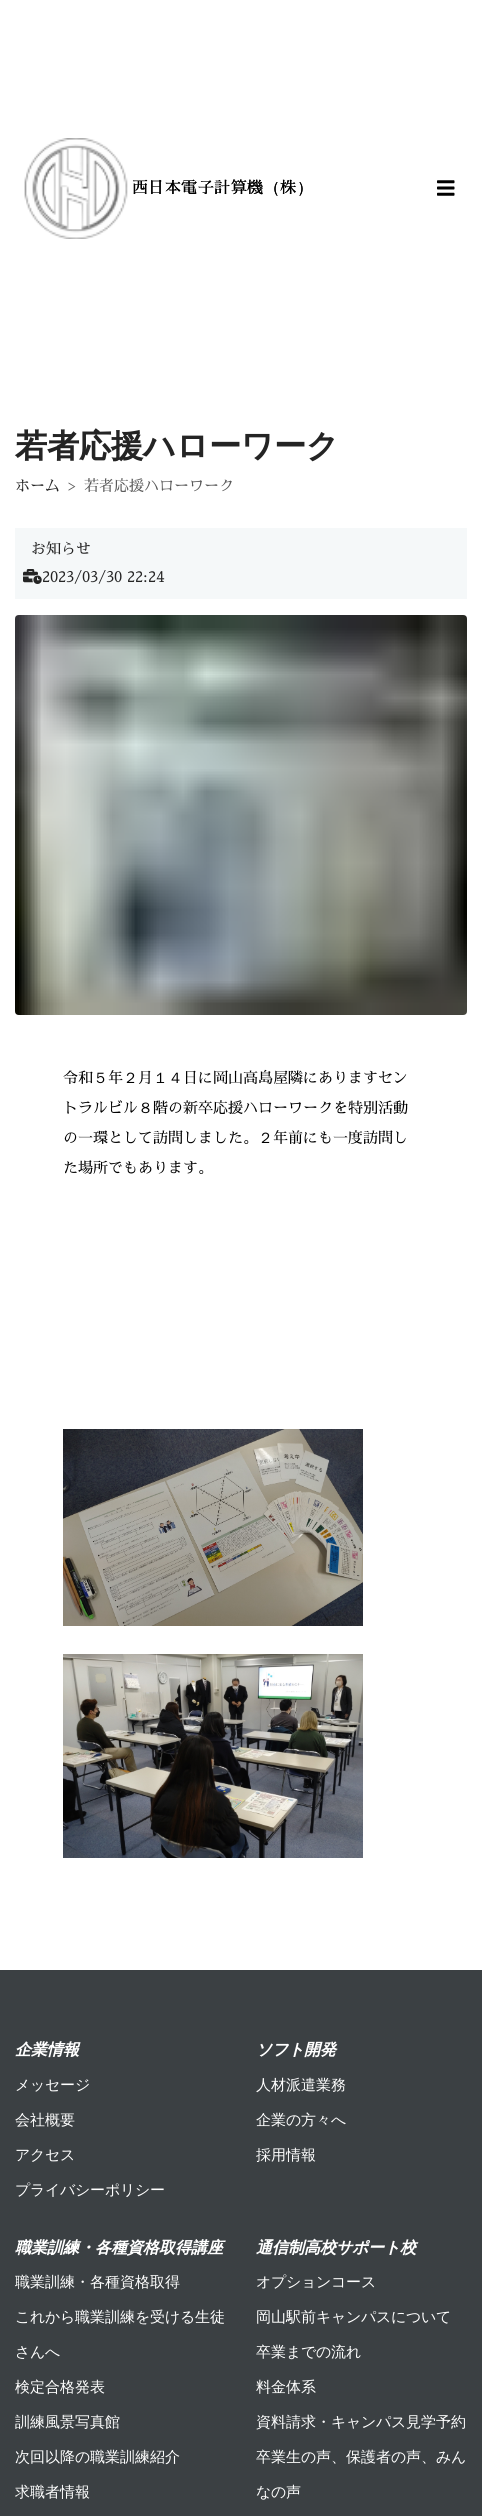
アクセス (45, 2155)
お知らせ (61, 548)
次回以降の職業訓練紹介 (97, 2457)
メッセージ (52, 2085)
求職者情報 (52, 2492)
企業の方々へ (301, 2120)
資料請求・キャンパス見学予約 (361, 2422)
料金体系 (286, 2387)
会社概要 (45, 2120)
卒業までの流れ (308, 2352)
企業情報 (47, 2049)
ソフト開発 (296, 2049)
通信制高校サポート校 (336, 2247)
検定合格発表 (60, 2387)
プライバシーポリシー (90, 2190)
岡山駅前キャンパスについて (353, 2317)
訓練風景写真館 (67, 2422)
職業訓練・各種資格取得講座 (119, 2247)
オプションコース (316, 2282)
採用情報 (286, 2155)
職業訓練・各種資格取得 (97, 2282)
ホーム (37, 485)
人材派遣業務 (301, 2085)
